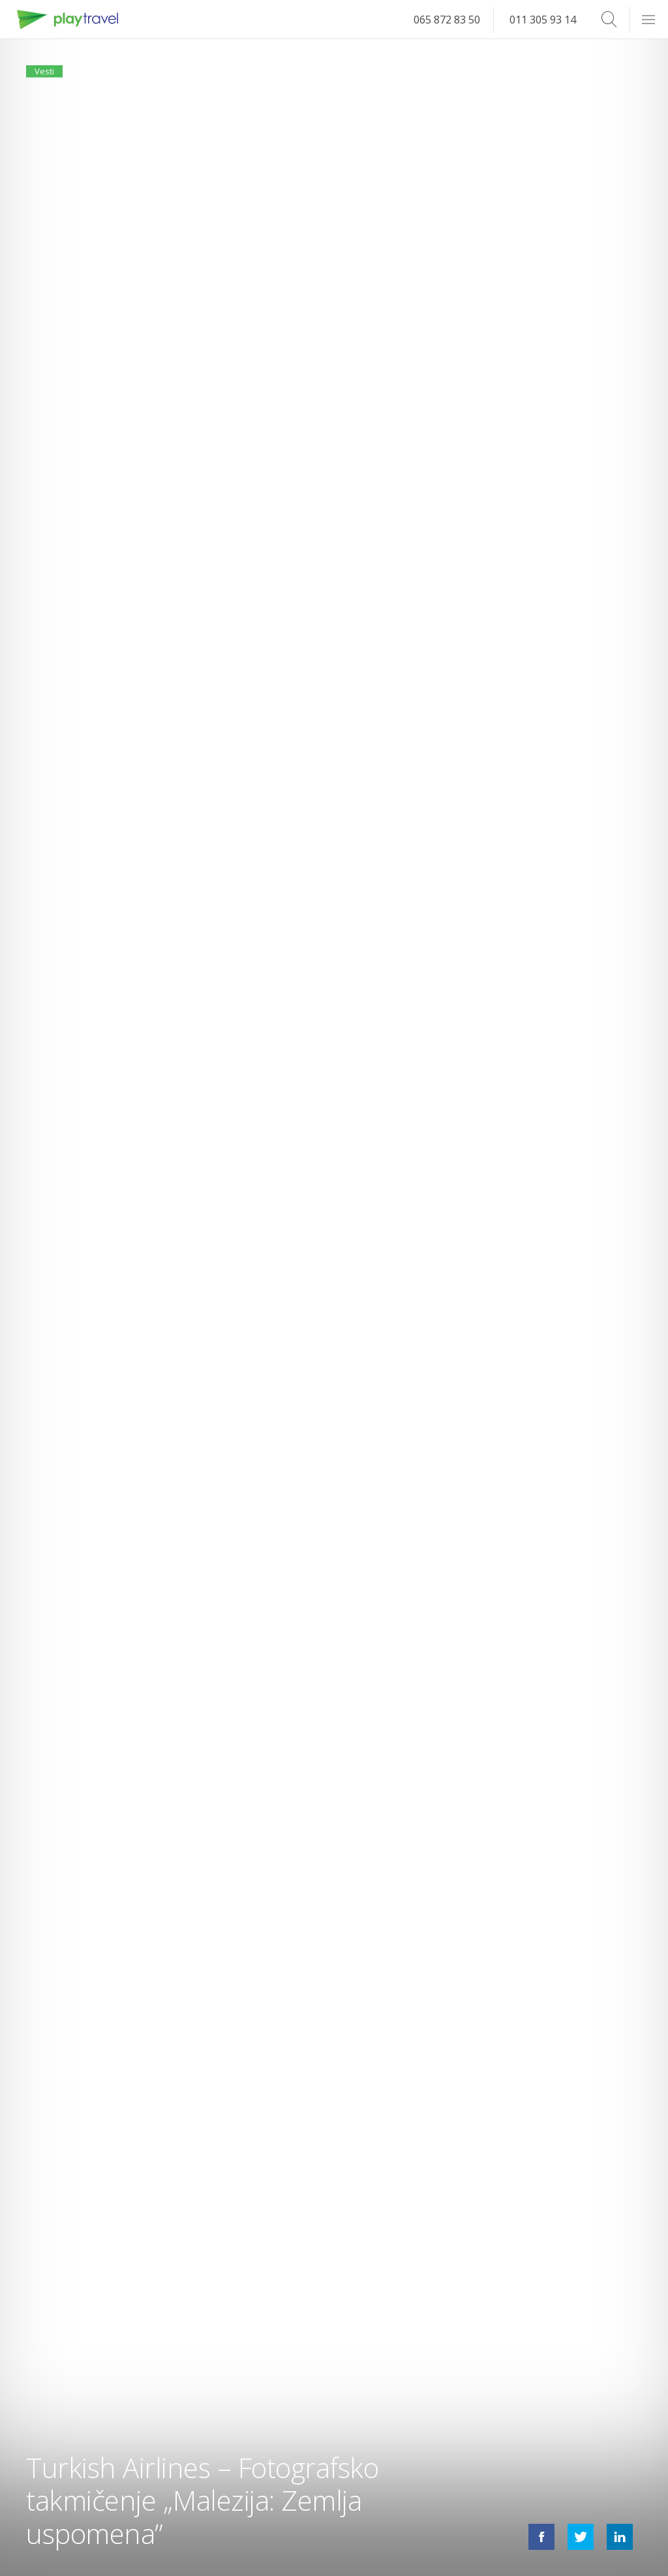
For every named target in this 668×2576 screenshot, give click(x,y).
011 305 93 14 (542, 19)
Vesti (51, 77)
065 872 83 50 (447, 19)
